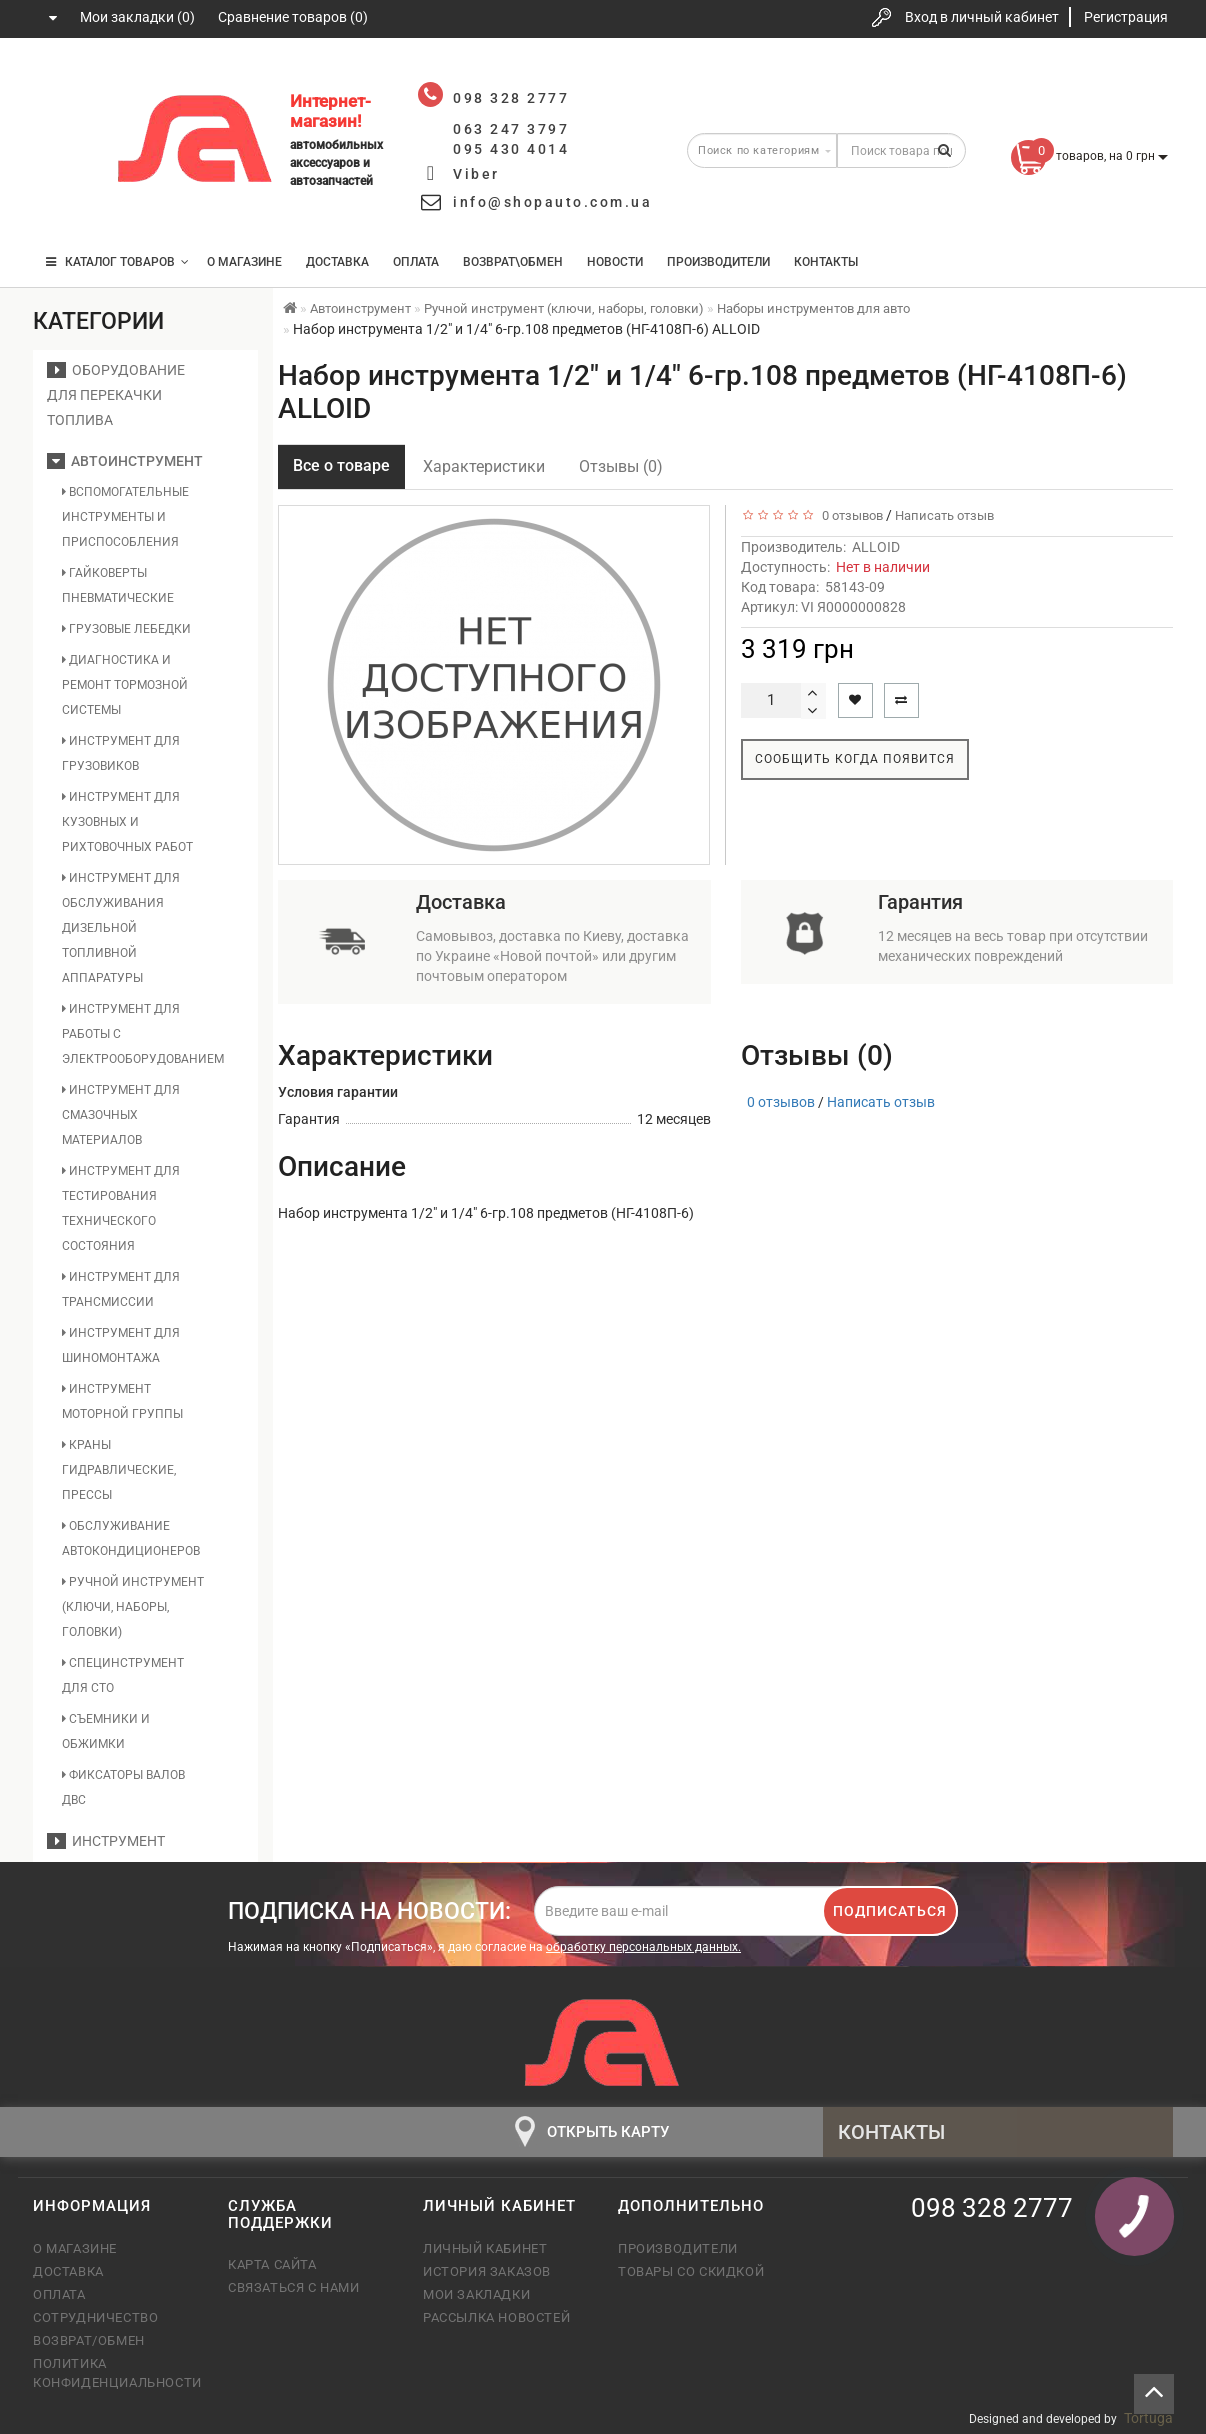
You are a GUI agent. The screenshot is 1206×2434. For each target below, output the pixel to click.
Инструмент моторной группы (122, 1401)
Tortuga (1148, 2418)
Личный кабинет (485, 2248)
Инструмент (106, 1841)
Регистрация (1126, 17)
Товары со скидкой (691, 2271)
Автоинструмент (125, 461)
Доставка (337, 262)
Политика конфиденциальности (115, 2372)
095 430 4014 (68, 202)
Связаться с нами (294, 2287)
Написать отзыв (944, 515)
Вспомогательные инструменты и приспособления (125, 517)
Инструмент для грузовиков (121, 753)
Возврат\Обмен (513, 262)
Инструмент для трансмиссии (121, 1289)
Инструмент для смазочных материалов (121, 1115)
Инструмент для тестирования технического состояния (121, 1208)
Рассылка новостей (496, 2317)
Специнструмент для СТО (123, 1675)
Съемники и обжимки (106, 1731)
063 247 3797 (66, 142)
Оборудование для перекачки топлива (116, 395)
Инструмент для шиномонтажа (121, 1345)
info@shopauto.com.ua (552, 202)
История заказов (487, 2271)
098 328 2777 (66, 82)
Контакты (826, 262)
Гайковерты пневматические (118, 585)
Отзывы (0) (621, 466)
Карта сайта (272, 2264)
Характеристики (484, 466)
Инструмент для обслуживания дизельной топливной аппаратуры (121, 928)
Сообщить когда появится (855, 759)
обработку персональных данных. (643, 1947)
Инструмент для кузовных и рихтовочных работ (127, 822)
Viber (476, 174)
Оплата (416, 262)
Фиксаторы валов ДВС (123, 1787)
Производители (718, 262)
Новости (615, 262)
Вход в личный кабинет (982, 17)
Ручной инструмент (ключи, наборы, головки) (133, 1607)
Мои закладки (476, 2294)
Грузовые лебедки (126, 629)
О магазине (244, 262)
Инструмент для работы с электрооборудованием (134, 1034)
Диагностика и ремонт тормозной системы (125, 685)
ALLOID (876, 547)
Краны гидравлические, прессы (119, 1470)
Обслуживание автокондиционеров (131, 1538)
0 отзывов (849, 515)
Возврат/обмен (89, 2340)
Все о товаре (341, 465)
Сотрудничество (95, 2317)
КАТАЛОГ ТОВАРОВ (117, 262)
